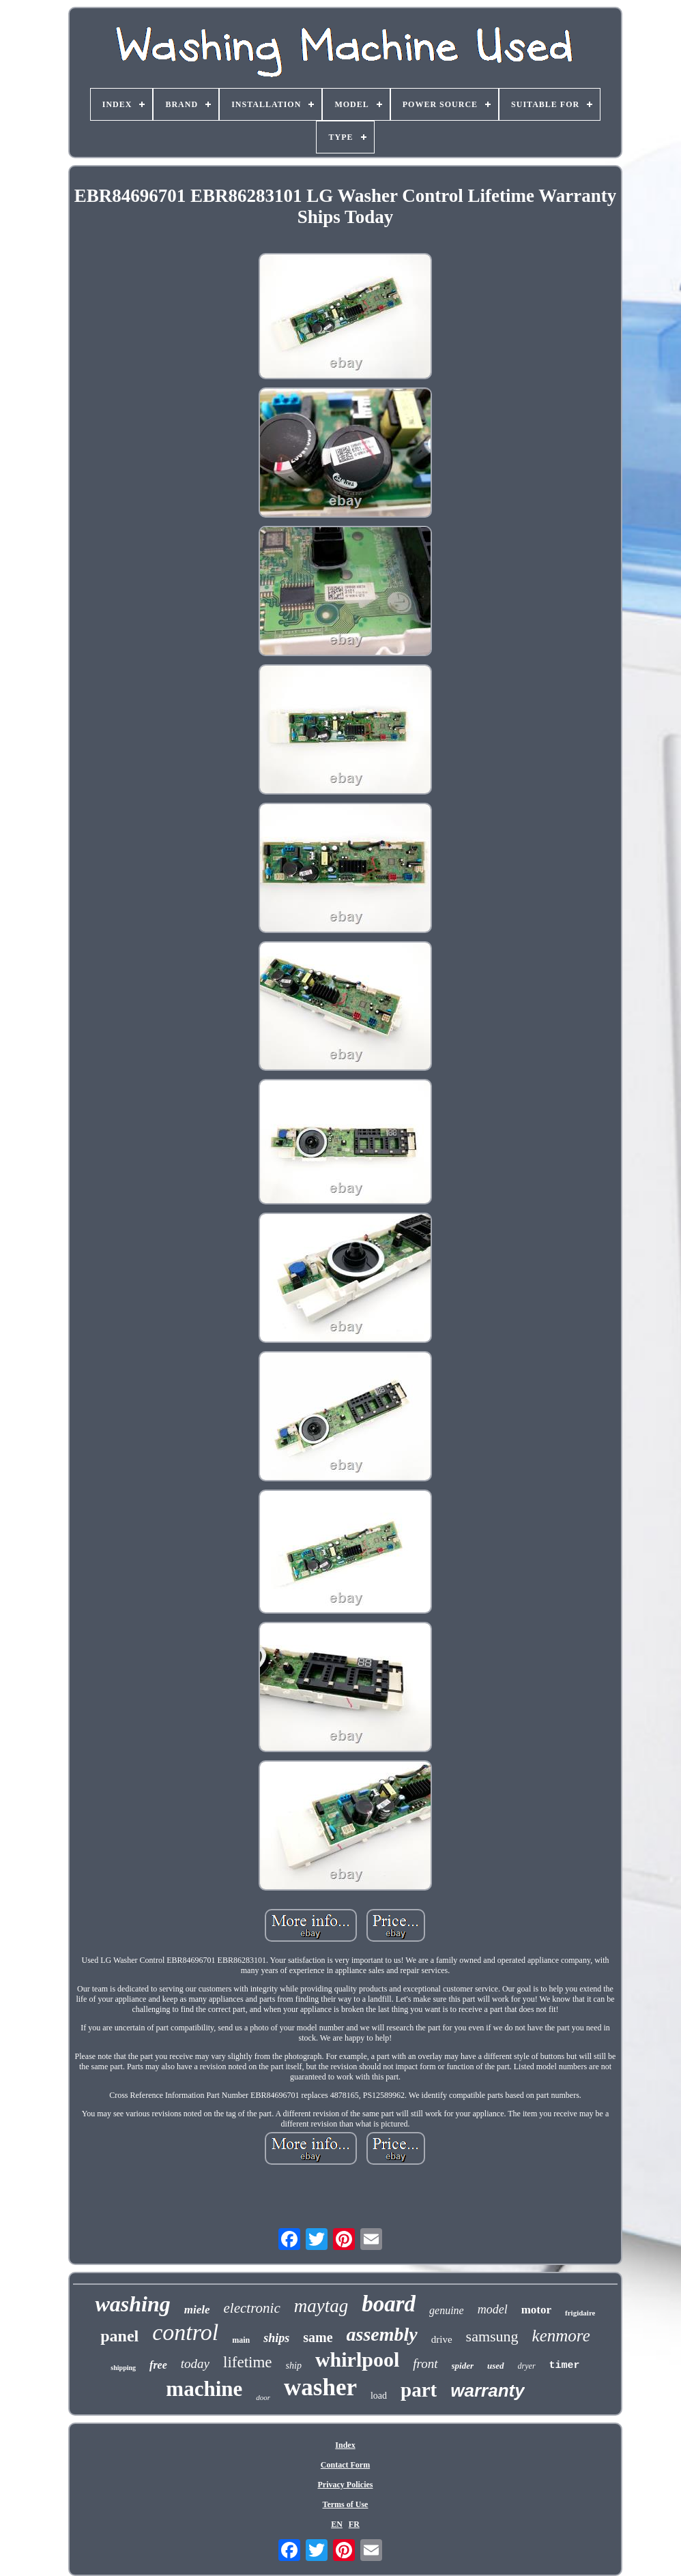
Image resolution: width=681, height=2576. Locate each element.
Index (345, 2445)
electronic (252, 2308)
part (419, 2390)
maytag (321, 2306)
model (493, 2309)
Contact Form (345, 2465)
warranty (487, 2390)
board (389, 2304)
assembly (382, 2334)
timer (564, 2365)
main (241, 2340)
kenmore (561, 2335)
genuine (446, 2310)
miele (197, 2309)
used (495, 2365)
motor (536, 2309)
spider (463, 2365)
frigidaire (580, 2313)
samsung (492, 2336)
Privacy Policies (345, 2484)
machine (204, 2389)
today (195, 2363)
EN (337, 2524)
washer (320, 2387)
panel (119, 2336)
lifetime (247, 2362)
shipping (123, 2367)
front (425, 2363)
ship (294, 2365)
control (185, 2332)
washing (132, 2304)
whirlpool (357, 2359)
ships (276, 2338)
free (158, 2365)
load (379, 2395)
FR (354, 2524)
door (263, 2397)
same (317, 2337)
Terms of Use (345, 2504)
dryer (527, 2366)
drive (441, 2339)
